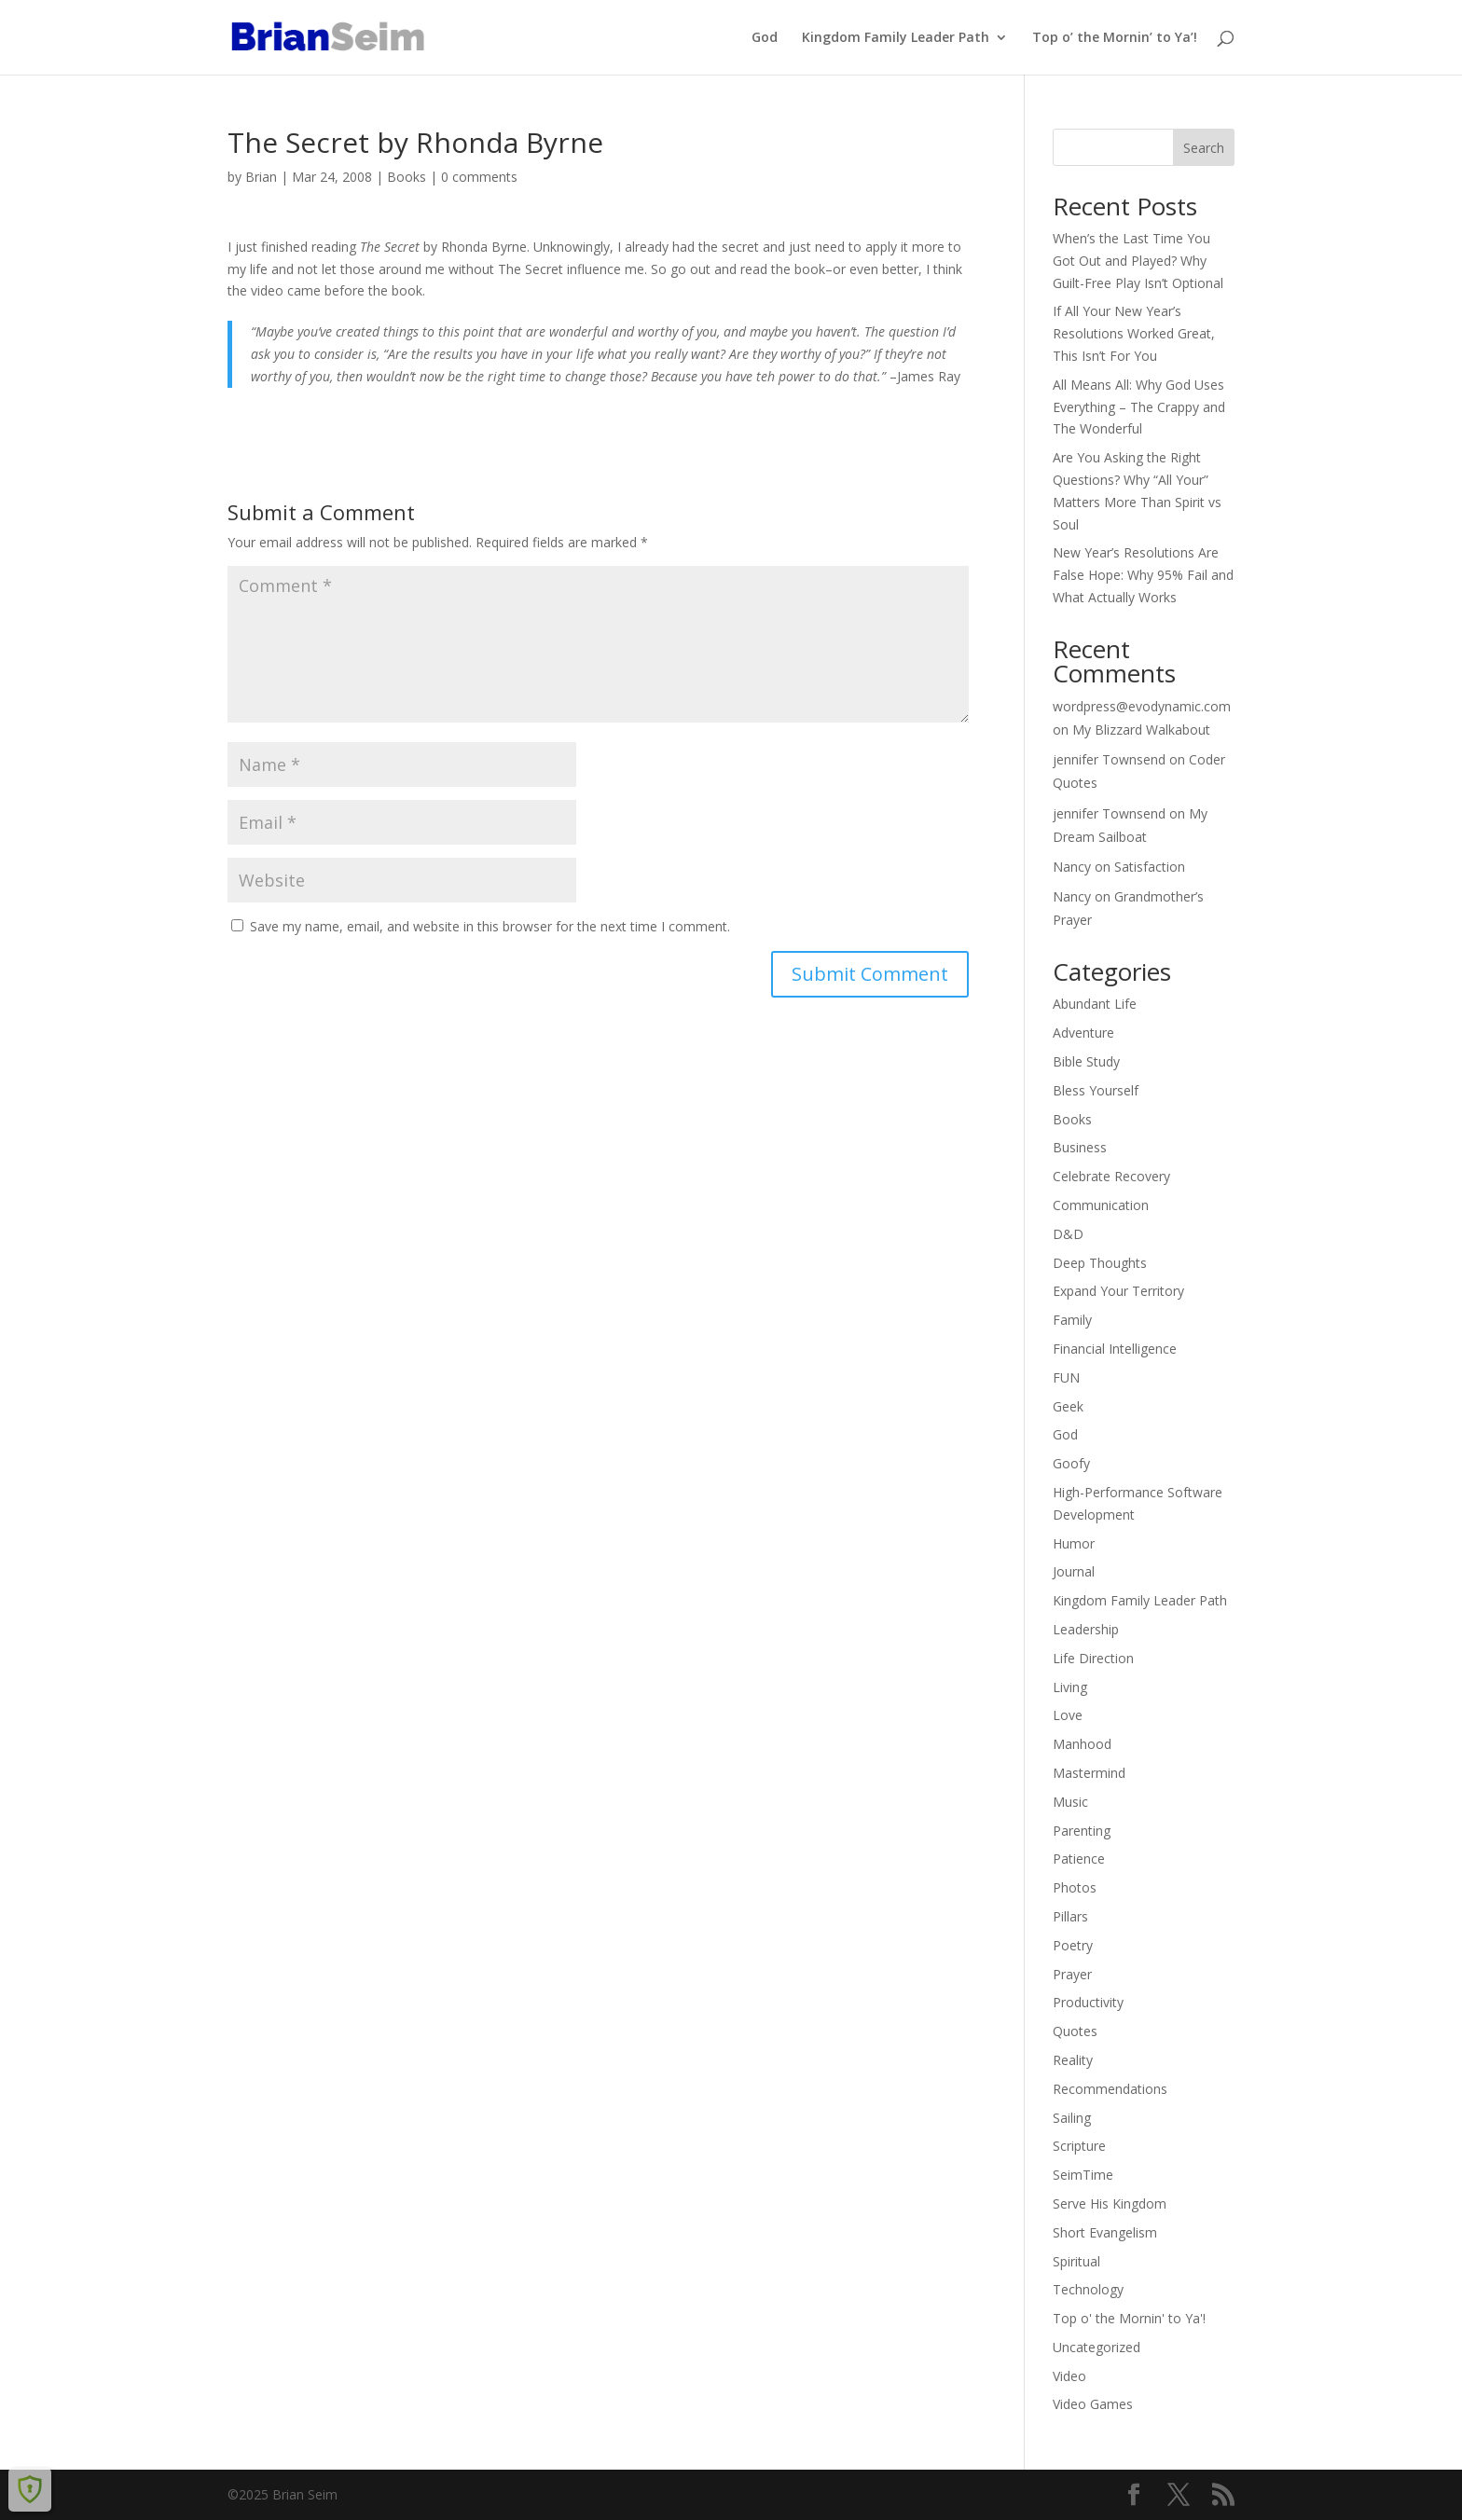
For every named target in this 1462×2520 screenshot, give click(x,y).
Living (1070, 1687)
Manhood (1082, 1744)
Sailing (1072, 2118)
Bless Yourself (1095, 1090)
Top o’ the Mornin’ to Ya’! (1114, 38)
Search (1203, 148)
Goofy (1071, 1463)
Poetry (1073, 1945)
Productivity (1088, 2002)
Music (1070, 1802)
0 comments (479, 177)
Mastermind (1089, 1773)
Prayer (1072, 1974)
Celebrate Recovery (1111, 1176)
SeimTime (1083, 2174)
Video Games (1093, 2404)
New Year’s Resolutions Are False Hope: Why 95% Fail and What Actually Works (1143, 575)
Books (406, 177)
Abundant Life (1095, 1003)
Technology (1088, 2289)
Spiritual (1076, 2261)
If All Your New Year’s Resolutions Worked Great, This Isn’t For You (1134, 333)
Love (1068, 1715)
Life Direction (1093, 1658)
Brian (261, 177)
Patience (1079, 1858)
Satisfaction (1149, 866)
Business (1080, 1147)
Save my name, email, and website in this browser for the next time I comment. (490, 926)
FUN (1066, 1377)
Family (1072, 1320)
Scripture (1079, 2146)
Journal (1074, 1571)
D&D (1068, 1234)
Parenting (1081, 1830)
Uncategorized (1096, 2347)
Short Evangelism (1105, 2232)
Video (1069, 2376)
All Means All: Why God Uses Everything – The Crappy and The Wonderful (1139, 407)
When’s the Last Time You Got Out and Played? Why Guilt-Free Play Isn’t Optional (1138, 260)
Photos (1074, 1887)
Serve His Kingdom (1109, 2203)
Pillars (1070, 1916)
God (765, 38)
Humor (1074, 1543)
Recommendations (1110, 2089)
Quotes (1075, 2031)
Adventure (1083, 1032)
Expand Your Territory (1118, 1291)
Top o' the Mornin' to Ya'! (1129, 2318)
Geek (1068, 1406)
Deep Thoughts (1100, 1263)
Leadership (1086, 1629)
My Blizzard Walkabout (1141, 729)
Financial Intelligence (1115, 1348)
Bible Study (1086, 1061)
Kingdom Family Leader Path (895, 38)
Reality (1073, 2060)
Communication (1101, 1205)
